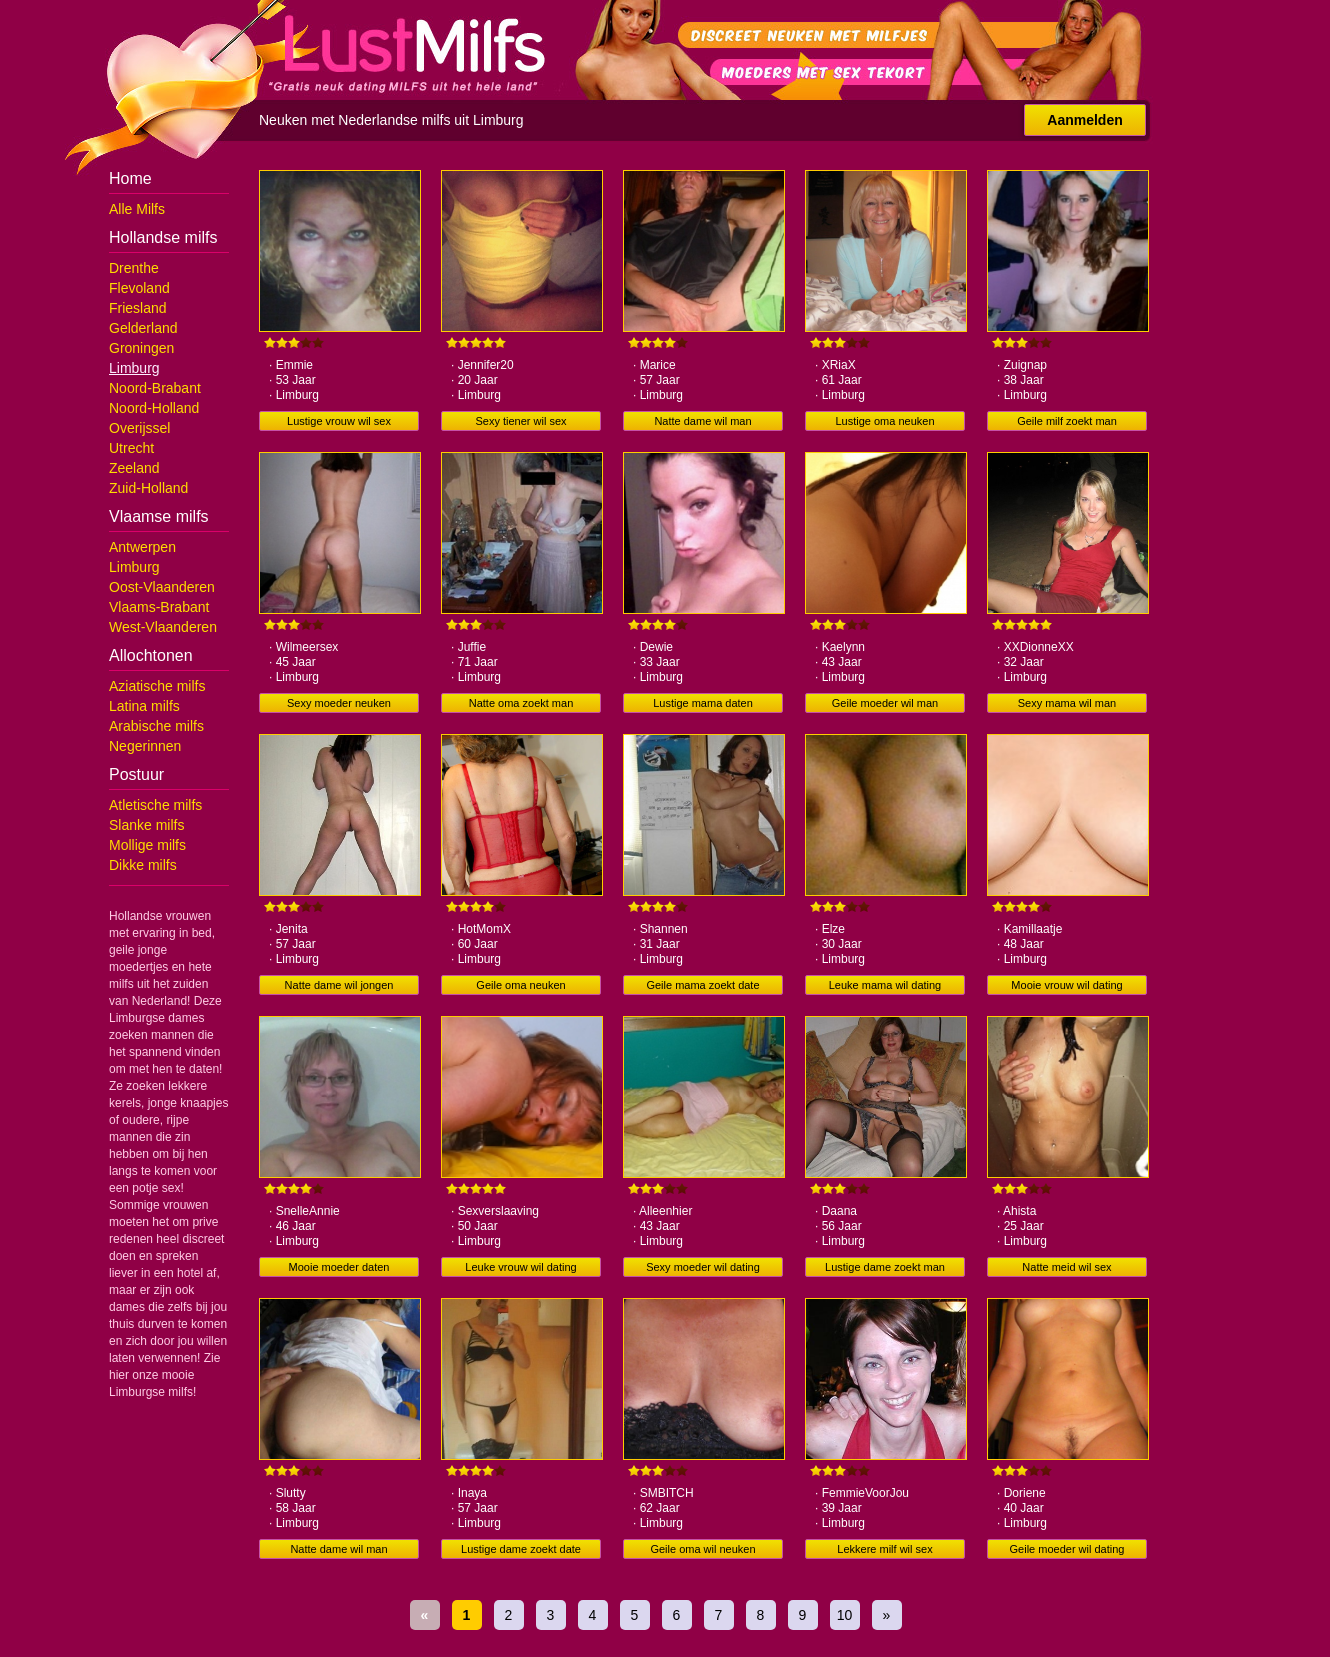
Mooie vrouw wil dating (1066, 985)
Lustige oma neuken (884, 421)
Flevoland (139, 288)
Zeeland (134, 468)
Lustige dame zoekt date (521, 1549)
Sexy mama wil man (1067, 703)
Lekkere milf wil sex (884, 1549)
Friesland (138, 308)
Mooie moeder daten (339, 1267)
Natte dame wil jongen (339, 985)
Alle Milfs (137, 209)
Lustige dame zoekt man (885, 1267)
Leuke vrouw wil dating (520, 1267)
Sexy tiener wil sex (520, 421)
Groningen (141, 348)
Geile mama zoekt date (702, 985)
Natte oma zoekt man (521, 703)
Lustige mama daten (703, 703)
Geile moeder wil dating (1067, 1549)
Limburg (134, 368)
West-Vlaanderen (163, 627)
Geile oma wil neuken (702, 1549)
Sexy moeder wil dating (703, 1267)
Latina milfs (144, 706)
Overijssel (139, 428)
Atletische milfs (155, 805)
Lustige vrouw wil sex (339, 421)
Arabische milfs (156, 726)
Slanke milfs (146, 825)
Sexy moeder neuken (339, 703)
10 (845, 1615)
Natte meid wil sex (1066, 1267)
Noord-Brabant (155, 388)
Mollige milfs (147, 845)
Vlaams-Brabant (159, 607)
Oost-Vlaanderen (162, 587)
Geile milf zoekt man (1067, 421)
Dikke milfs (143, 865)
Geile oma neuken (520, 985)
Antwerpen (142, 547)
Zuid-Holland (148, 488)
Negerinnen (145, 746)
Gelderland (143, 328)
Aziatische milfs (157, 686)
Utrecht (131, 448)
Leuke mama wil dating (885, 985)
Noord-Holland (154, 408)
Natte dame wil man (702, 421)
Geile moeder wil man (885, 703)
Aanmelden (1084, 120)
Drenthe (134, 268)
